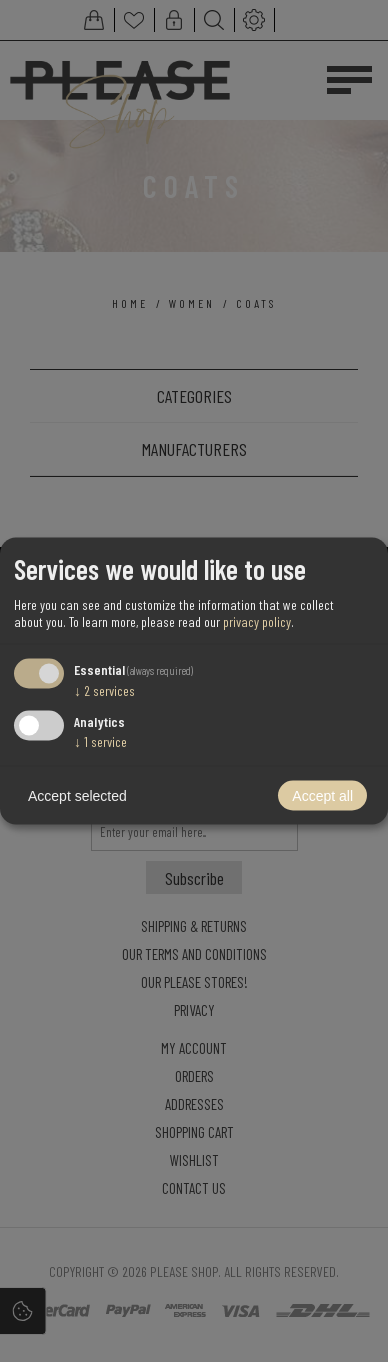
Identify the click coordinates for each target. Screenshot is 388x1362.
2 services (104, 689)
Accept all (322, 796)
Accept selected (77, 796)
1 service (100, 741)
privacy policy (257, 620)
